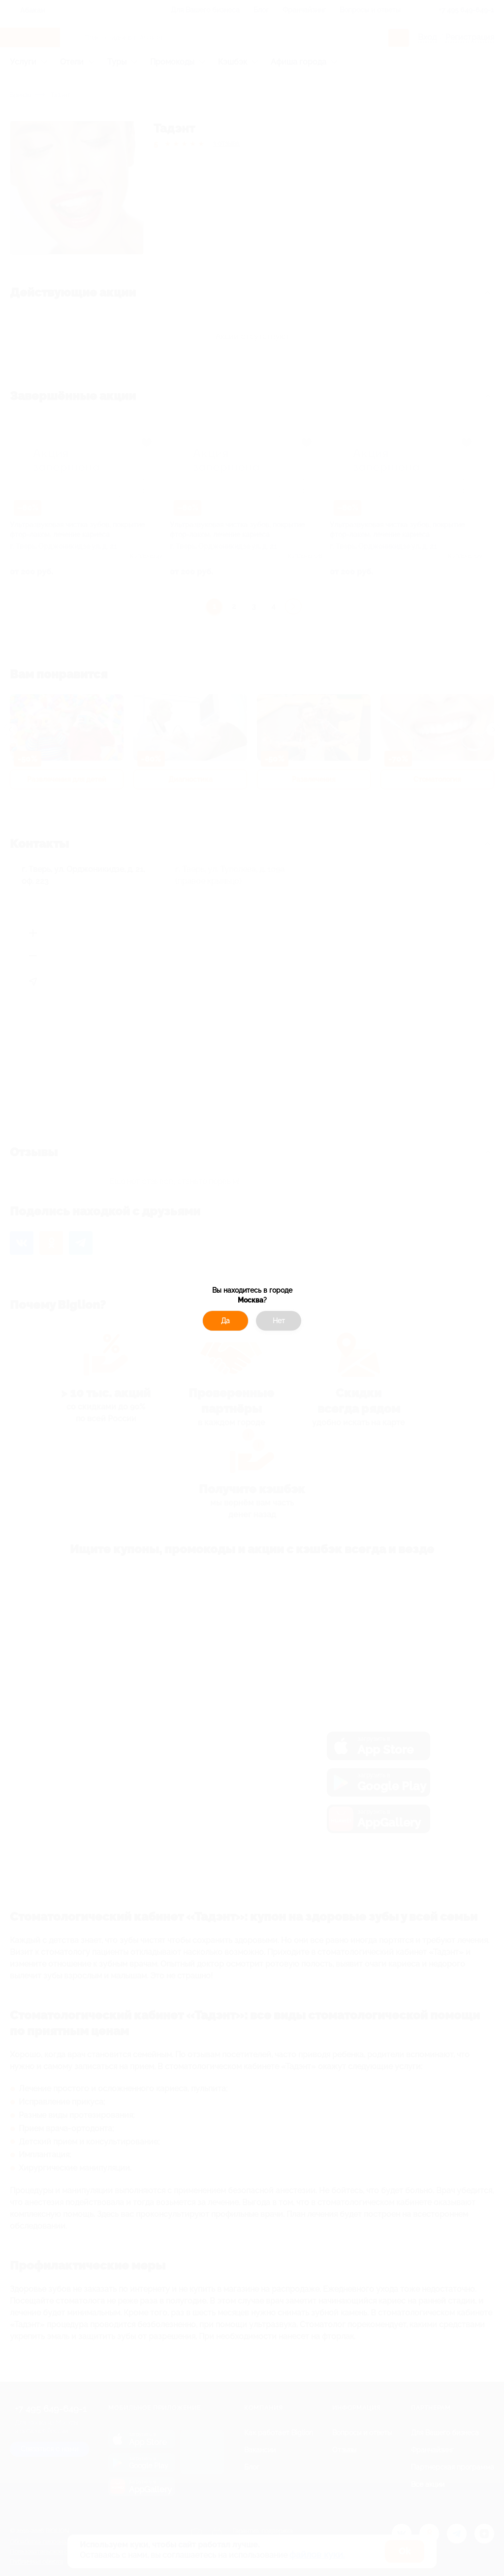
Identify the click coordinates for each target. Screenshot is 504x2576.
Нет (279, 1321)
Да (225, 1321)
